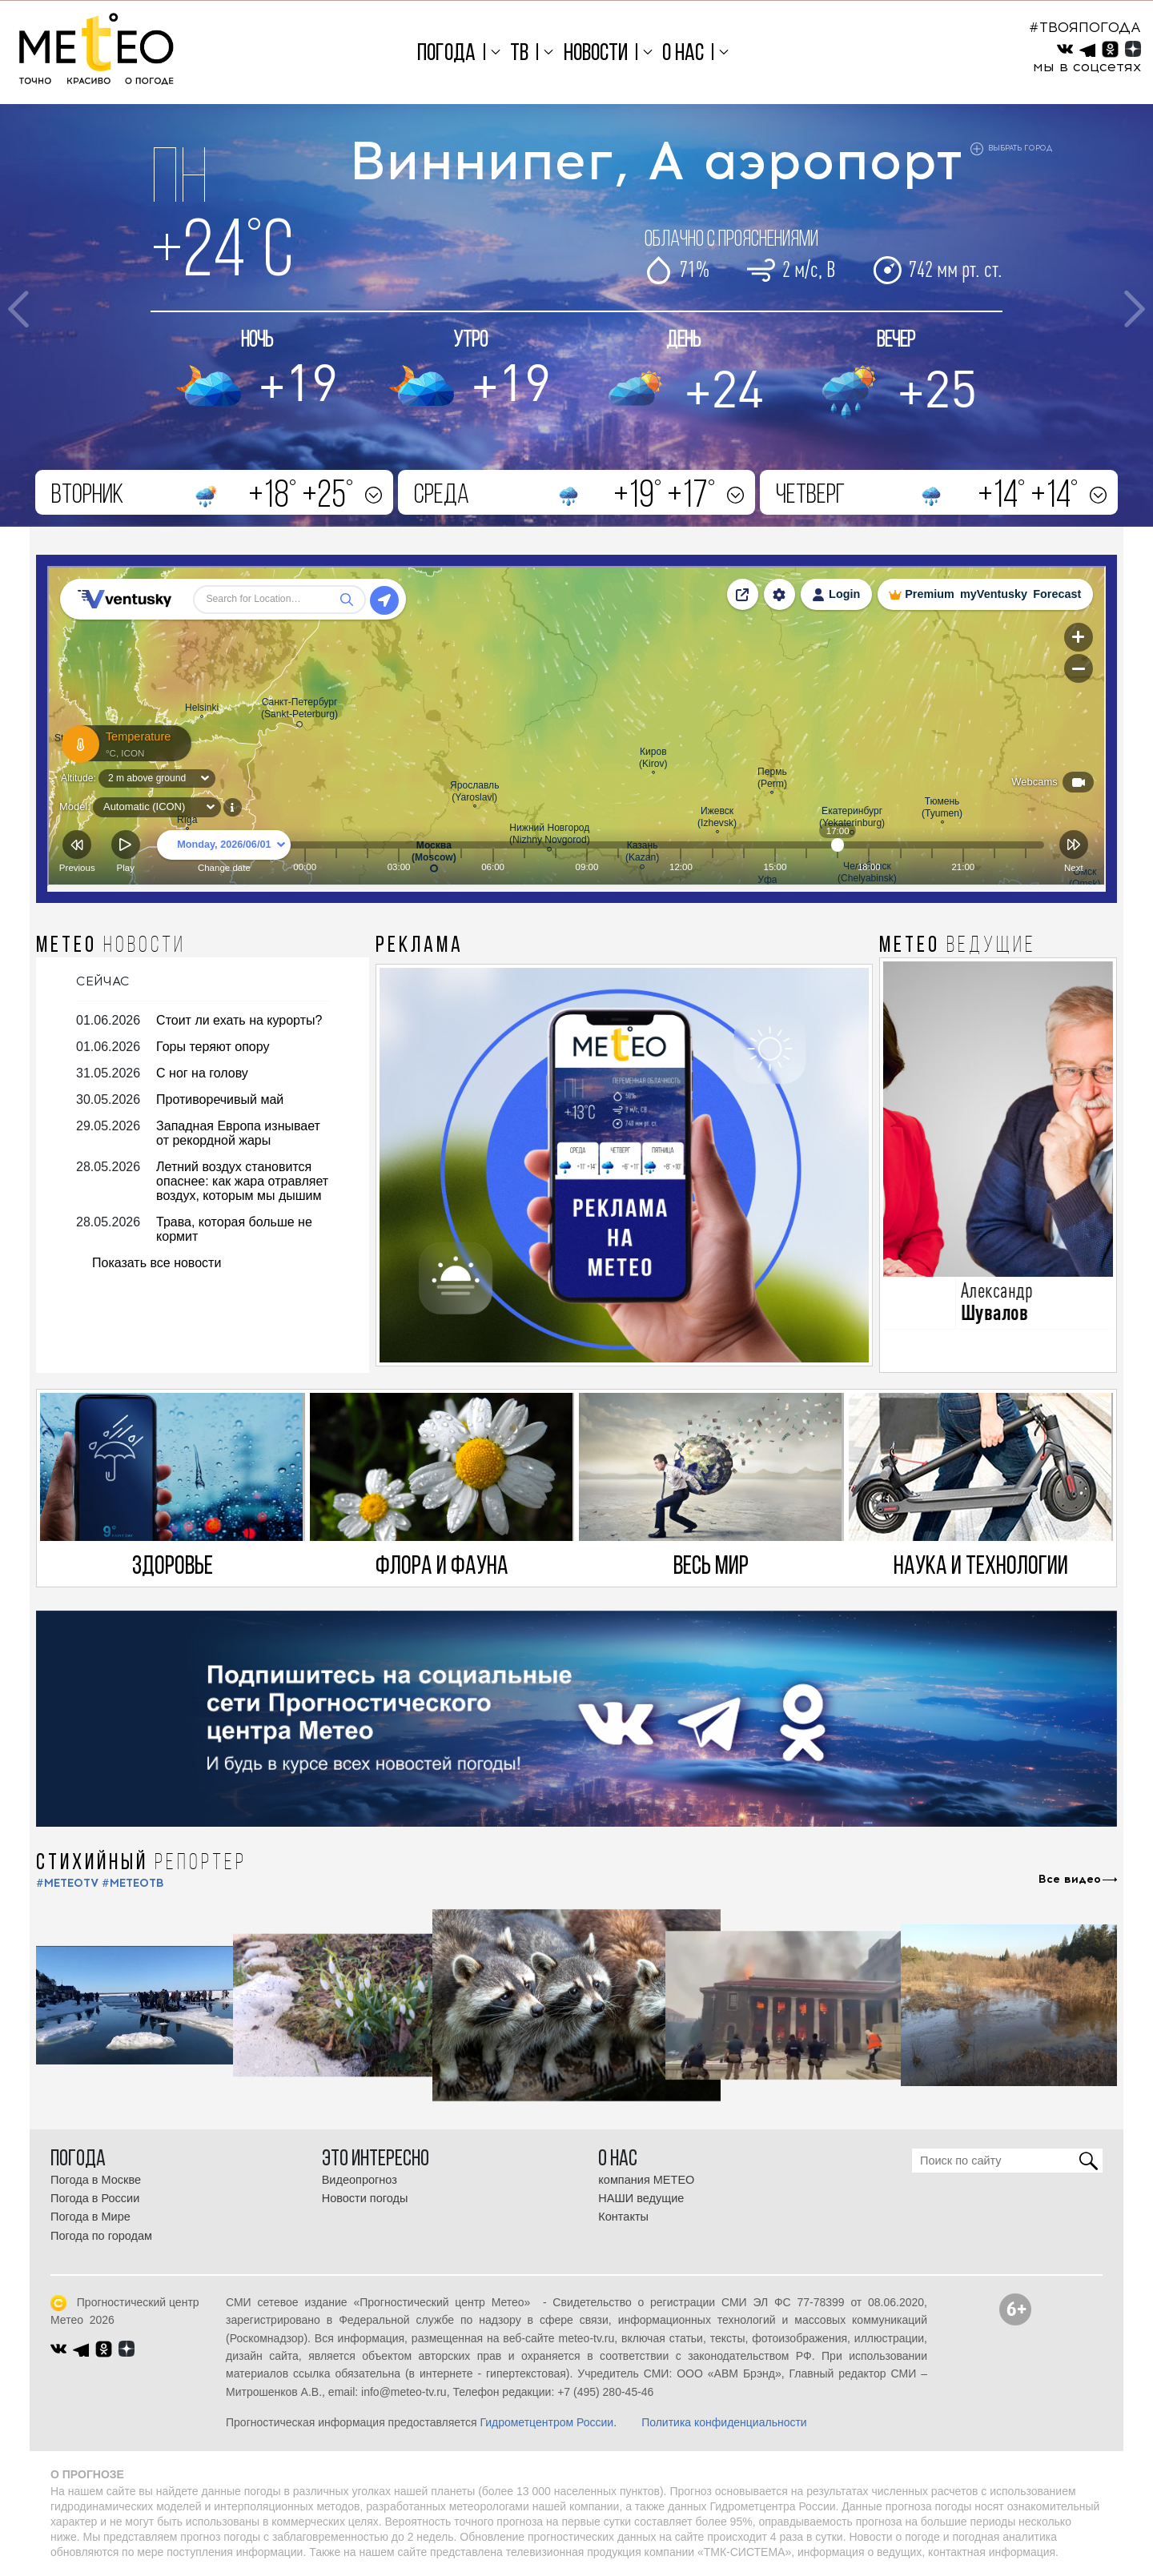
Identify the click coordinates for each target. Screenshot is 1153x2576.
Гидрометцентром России (546, 2422)
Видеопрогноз (359, 2179)
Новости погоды (365, 2198)
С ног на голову (202, 1073)
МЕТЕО (111, 946)
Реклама (420, 946)
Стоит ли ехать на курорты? (239, 1020)
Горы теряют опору (212, 1046)
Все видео (1070, 1879)
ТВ (519, 54)
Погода (446, 54)
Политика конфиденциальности (724, 2422)
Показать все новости (156, 1263)
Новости (596, 54)
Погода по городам (101, 2235)
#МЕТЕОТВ (133, 1883)
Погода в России (94, 2198)
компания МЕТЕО (646, 2179)
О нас (683, 54)
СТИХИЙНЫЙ (141, 1863)
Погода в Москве (95, 2179)
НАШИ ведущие (641, 2198)
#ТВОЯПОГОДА (1085, 27)
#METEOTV (67, 1883)
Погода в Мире (90, 2216)
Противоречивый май (219, 1099)
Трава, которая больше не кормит (234, 1229)
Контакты (623, 2216)
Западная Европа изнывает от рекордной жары (238, 1133)
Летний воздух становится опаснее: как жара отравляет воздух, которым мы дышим (242, 1181)
